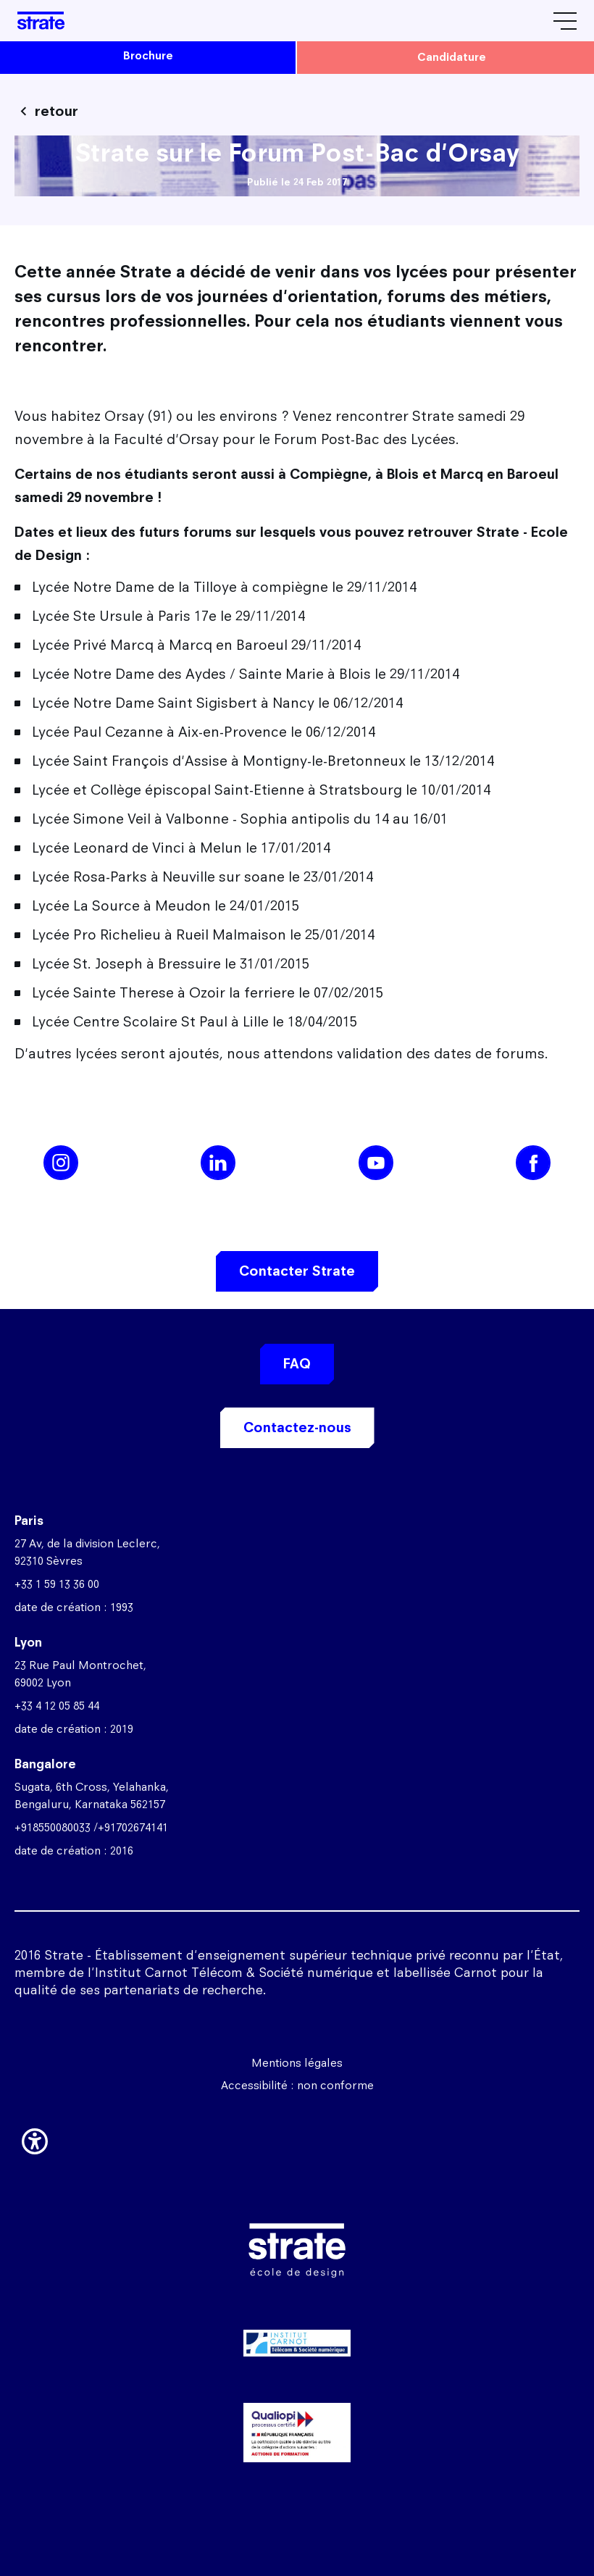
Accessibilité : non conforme (297, 2085)
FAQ (297, 1363)
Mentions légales (297, 2063)
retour (56, 111)
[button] (35, 2138)
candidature (451, 57)
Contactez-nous (297, 1427)
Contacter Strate (297, 1271)
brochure (148, 55)
